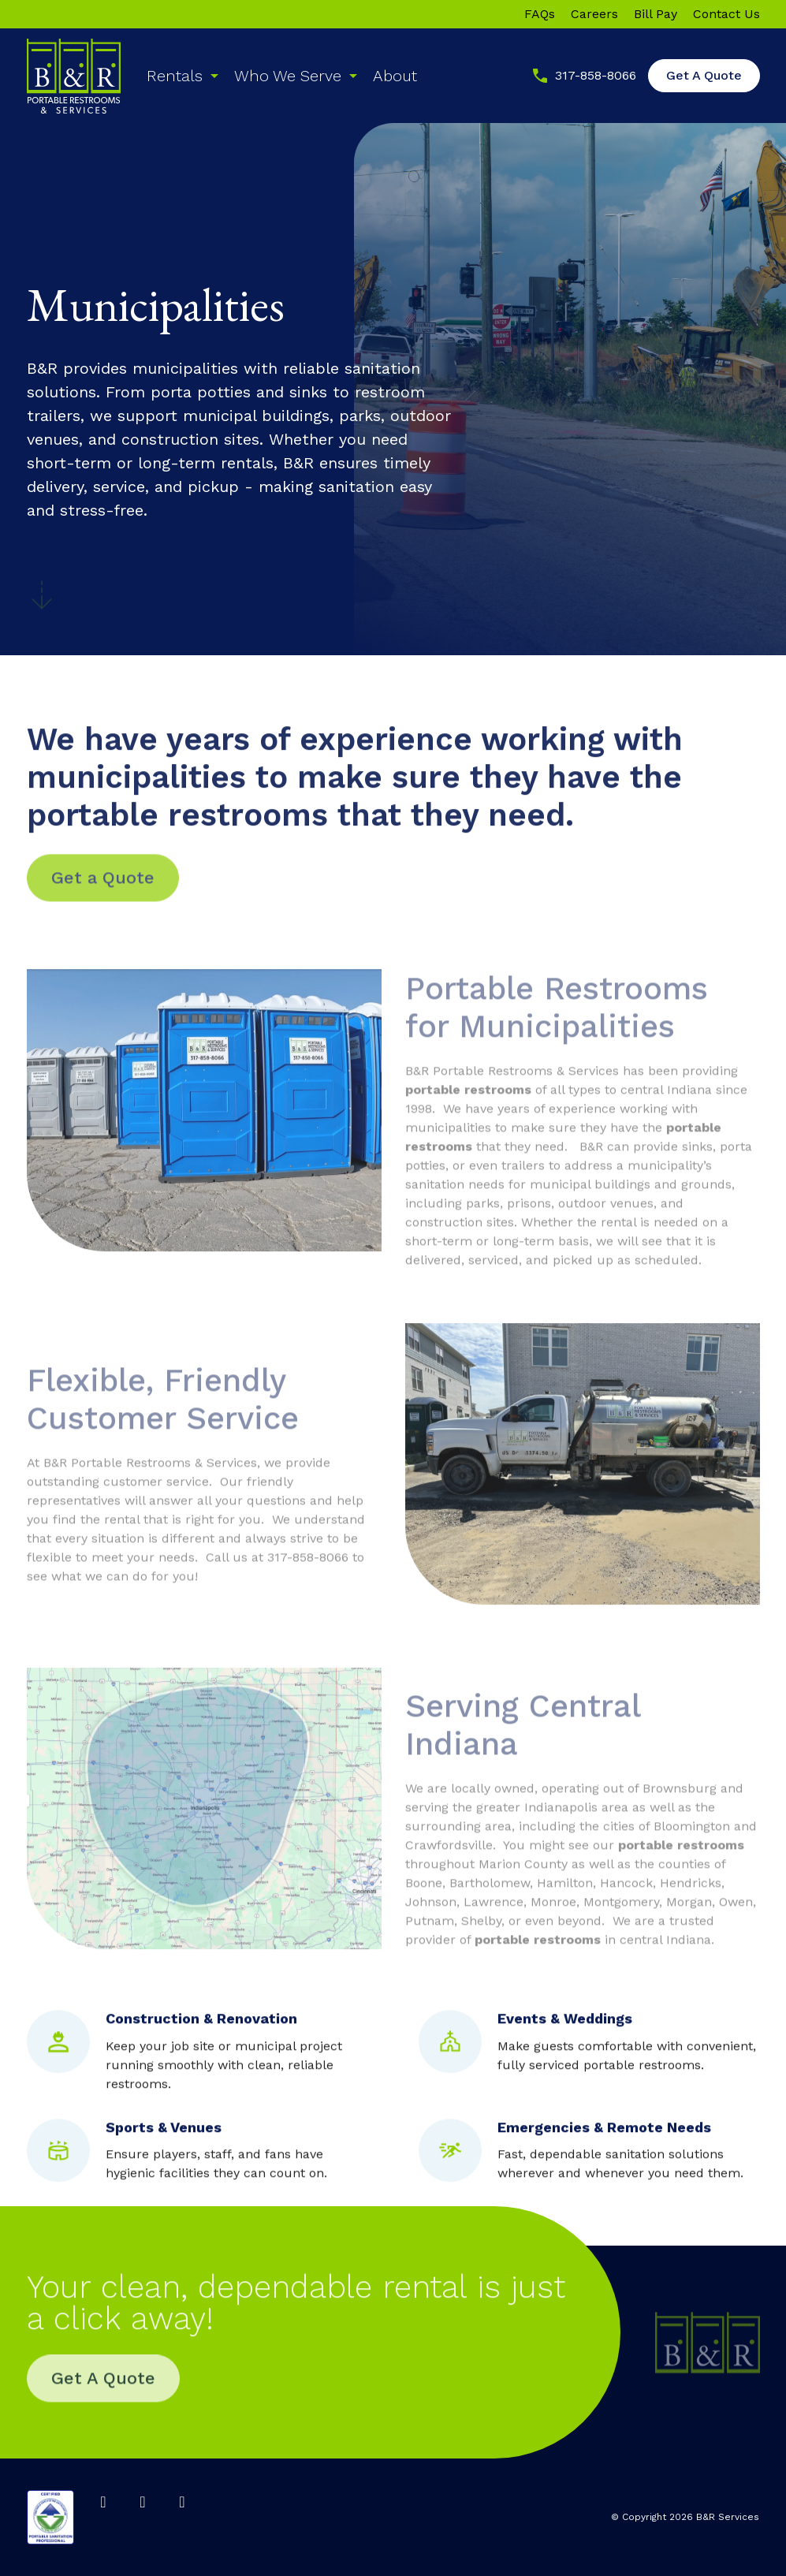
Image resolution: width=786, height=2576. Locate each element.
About (395, 75)
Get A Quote (704, 75)
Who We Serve (287, 75)
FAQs (539, 14)
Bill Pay (655, 14)
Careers (594, 14)
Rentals (175, 75)
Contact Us (726, 14)
